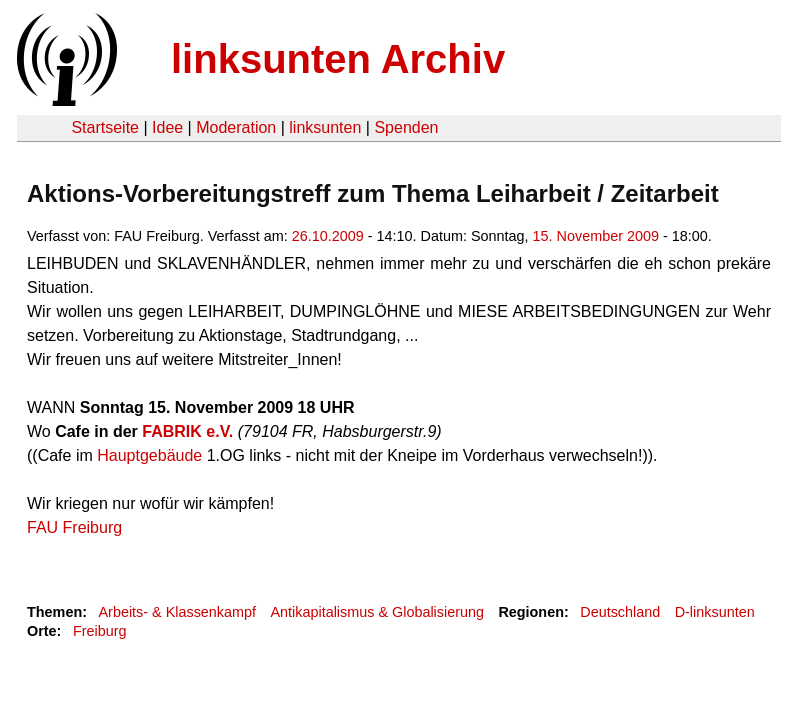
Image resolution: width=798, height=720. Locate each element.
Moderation (236, 127)
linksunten (325, 127)
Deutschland (620, 612)
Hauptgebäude (149, 455)
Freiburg (100, 631)
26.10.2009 (328, 236)
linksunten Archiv (338, 59)
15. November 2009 (596, 236)
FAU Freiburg (74, 527)
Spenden (406, 127)
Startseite (105, 127)
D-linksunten (715, 612)
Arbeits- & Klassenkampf (177, 612)
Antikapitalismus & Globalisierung (377, 612)
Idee (167, 127)
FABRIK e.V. (187, 431)
